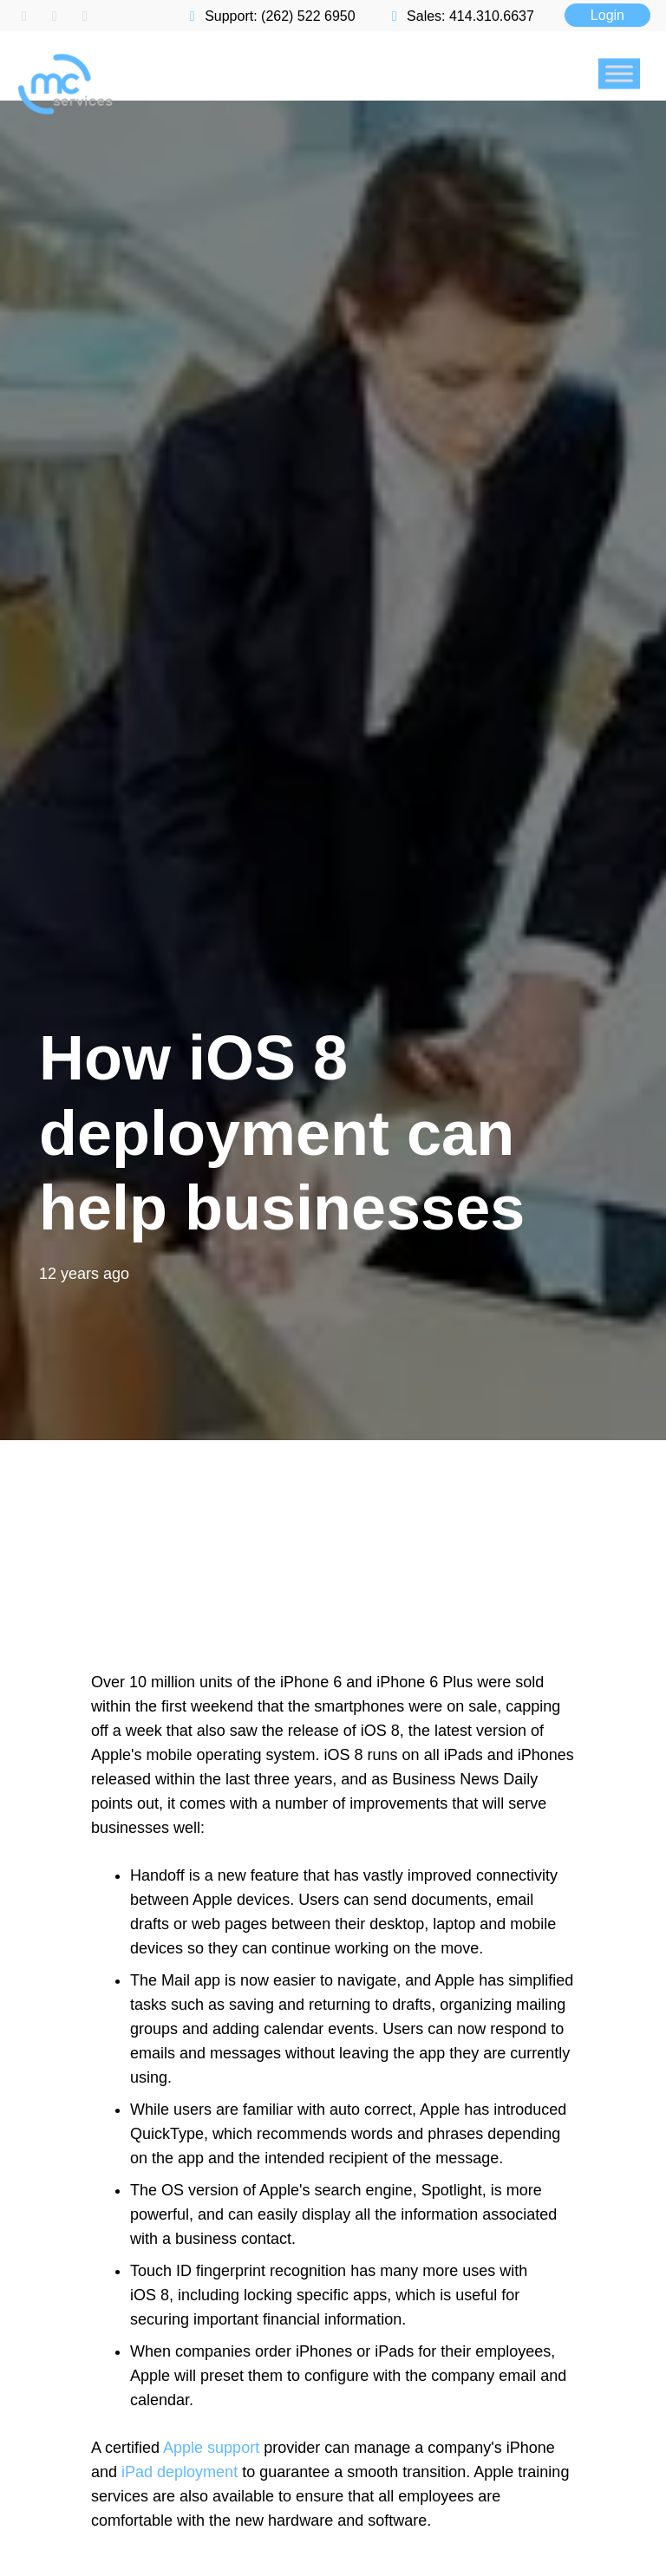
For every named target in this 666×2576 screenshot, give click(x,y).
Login (607, 15)
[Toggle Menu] (619, 73)
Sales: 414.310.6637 (460, 16)
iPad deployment (179, 2472)
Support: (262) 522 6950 (270, 16)
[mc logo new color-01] (183, 39)
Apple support (211, 2447)
